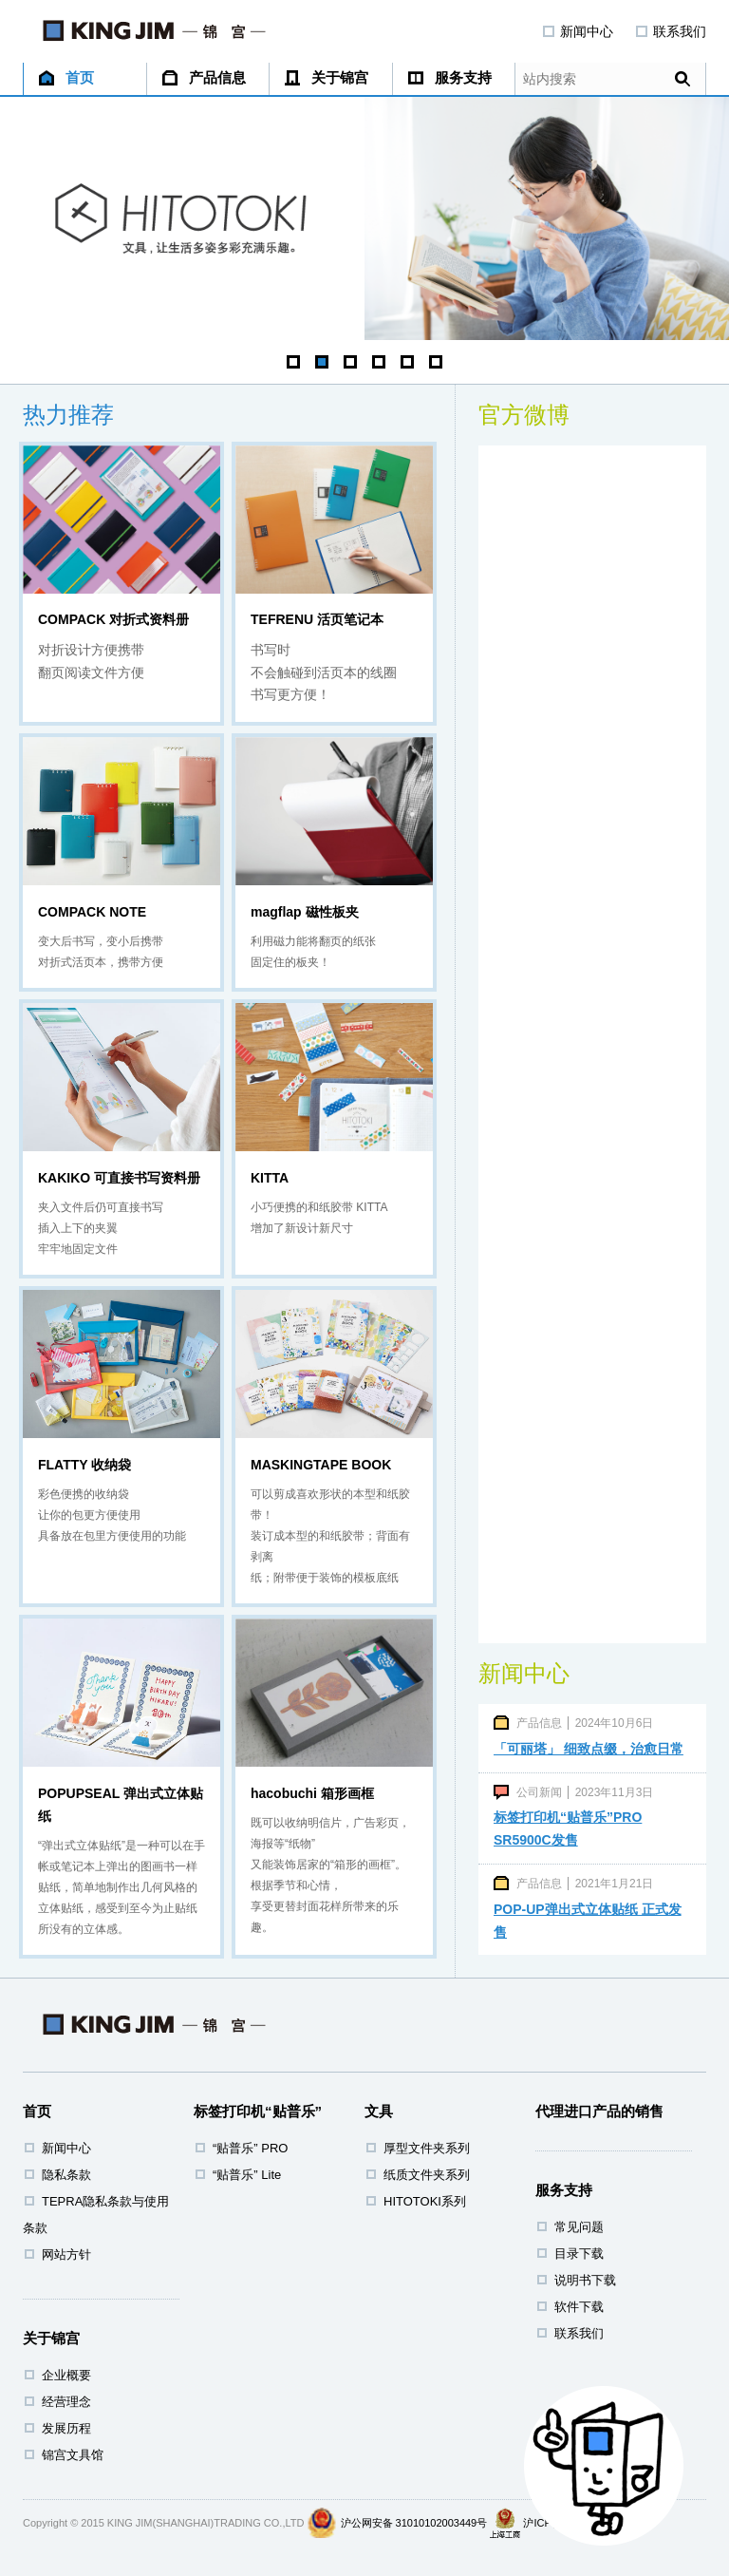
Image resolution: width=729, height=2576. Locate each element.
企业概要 (66, 2375)
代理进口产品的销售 (599, 2111)
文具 (378, 2111)
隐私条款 (66, 2175)
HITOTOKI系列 (424, 2201)
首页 (66, 77)
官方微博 (524, 414)
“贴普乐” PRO (250, 2148)
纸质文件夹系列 (426, 2175)
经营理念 (66, 2402)
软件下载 (579, 2307)
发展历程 (66, 2428)
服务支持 (450, 77)
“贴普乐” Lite (247, 2175)
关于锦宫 (326, 77)
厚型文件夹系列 (426, 2148)
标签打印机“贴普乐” (258, 2111)
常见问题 (579, 2227)
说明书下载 (585, 2280)
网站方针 (66, 2254)
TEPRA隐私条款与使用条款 (96, 2214)
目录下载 (579, 2253)
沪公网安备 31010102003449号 (414, 2523)
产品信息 (204, 77)
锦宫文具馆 (72, 2455)
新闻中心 (578, 31)
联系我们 (671, 31)
